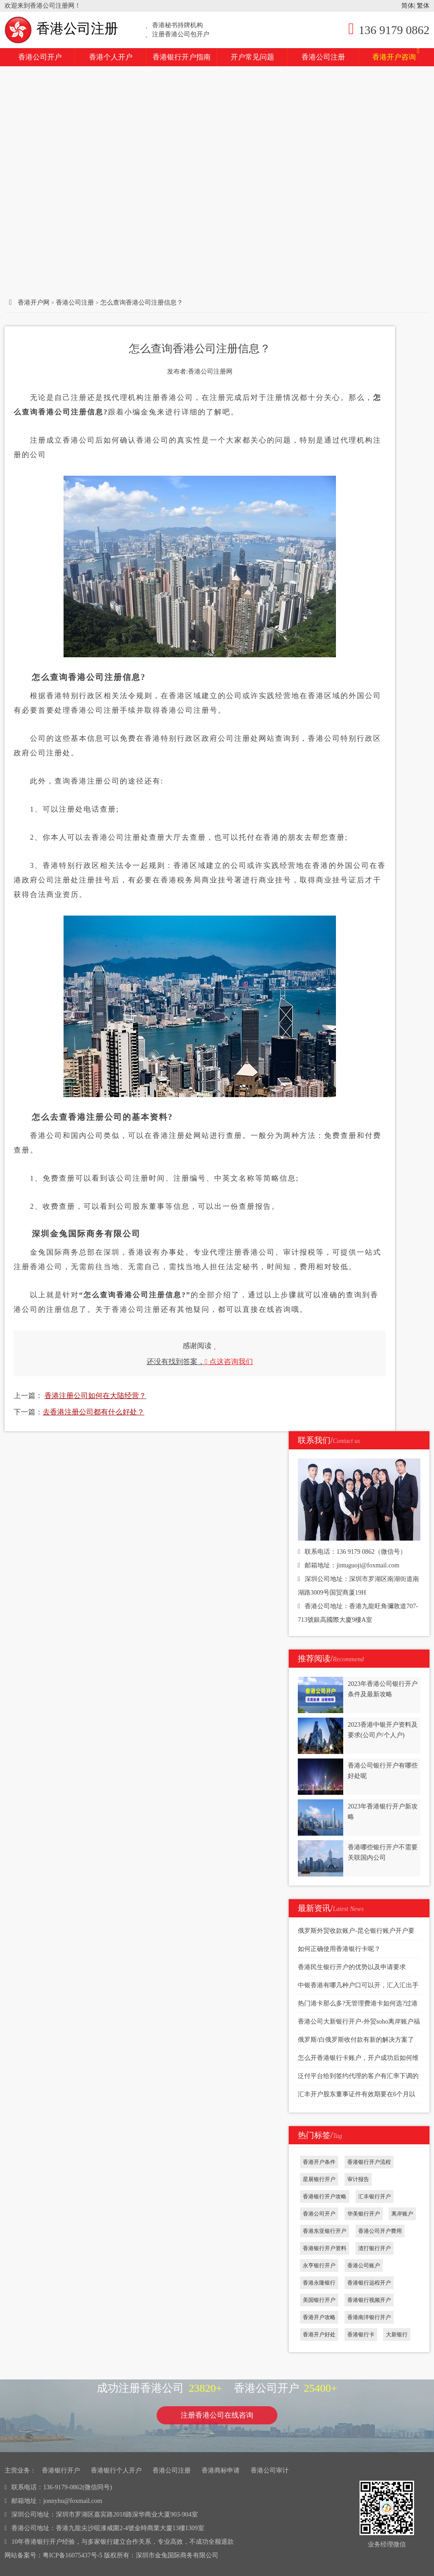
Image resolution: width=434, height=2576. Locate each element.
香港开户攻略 (319, 2317)
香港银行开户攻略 (324, 2196)
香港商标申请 (221, 2470)
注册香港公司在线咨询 (217, 2415)
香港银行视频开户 (369, 2300)
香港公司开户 (40, 57)
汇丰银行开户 (374, 2196)
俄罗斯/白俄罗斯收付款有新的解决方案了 (356, 2039)
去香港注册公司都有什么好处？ (93, 1412)
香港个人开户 (111, 57)
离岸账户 (402, 2214)
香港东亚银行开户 (324, 2231)
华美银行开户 (363, 2214)
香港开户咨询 (395, 54)
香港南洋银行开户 (369, 2317)
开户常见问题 (252, 57)
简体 (407, 5)
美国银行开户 (319, 2300)
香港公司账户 (363, 2265)
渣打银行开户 (374, 2248)
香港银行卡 (361, 2334)
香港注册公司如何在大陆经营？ (95, 1395)
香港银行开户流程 (369, 2162)
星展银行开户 (319, 2179)
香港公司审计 (270, 2470)
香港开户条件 (319, 2162)
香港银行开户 (61, 2470)
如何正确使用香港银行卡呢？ (339, 1949)
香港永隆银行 (319, 2283)
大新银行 (397, 2334)
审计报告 (358, 2179)
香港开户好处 (319, 2334)
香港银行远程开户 (369, 2283)
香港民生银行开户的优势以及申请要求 (352, 1967)
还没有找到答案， (200, 1361)
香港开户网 (33, 302)
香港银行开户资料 (324, 2248)
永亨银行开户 (319, 2265)
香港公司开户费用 (380, 2231)
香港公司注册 (61, 28)
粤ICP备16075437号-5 (72, 2555)
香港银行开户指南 (182, 57)
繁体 (422, 5)
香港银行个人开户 (116, 2470)
